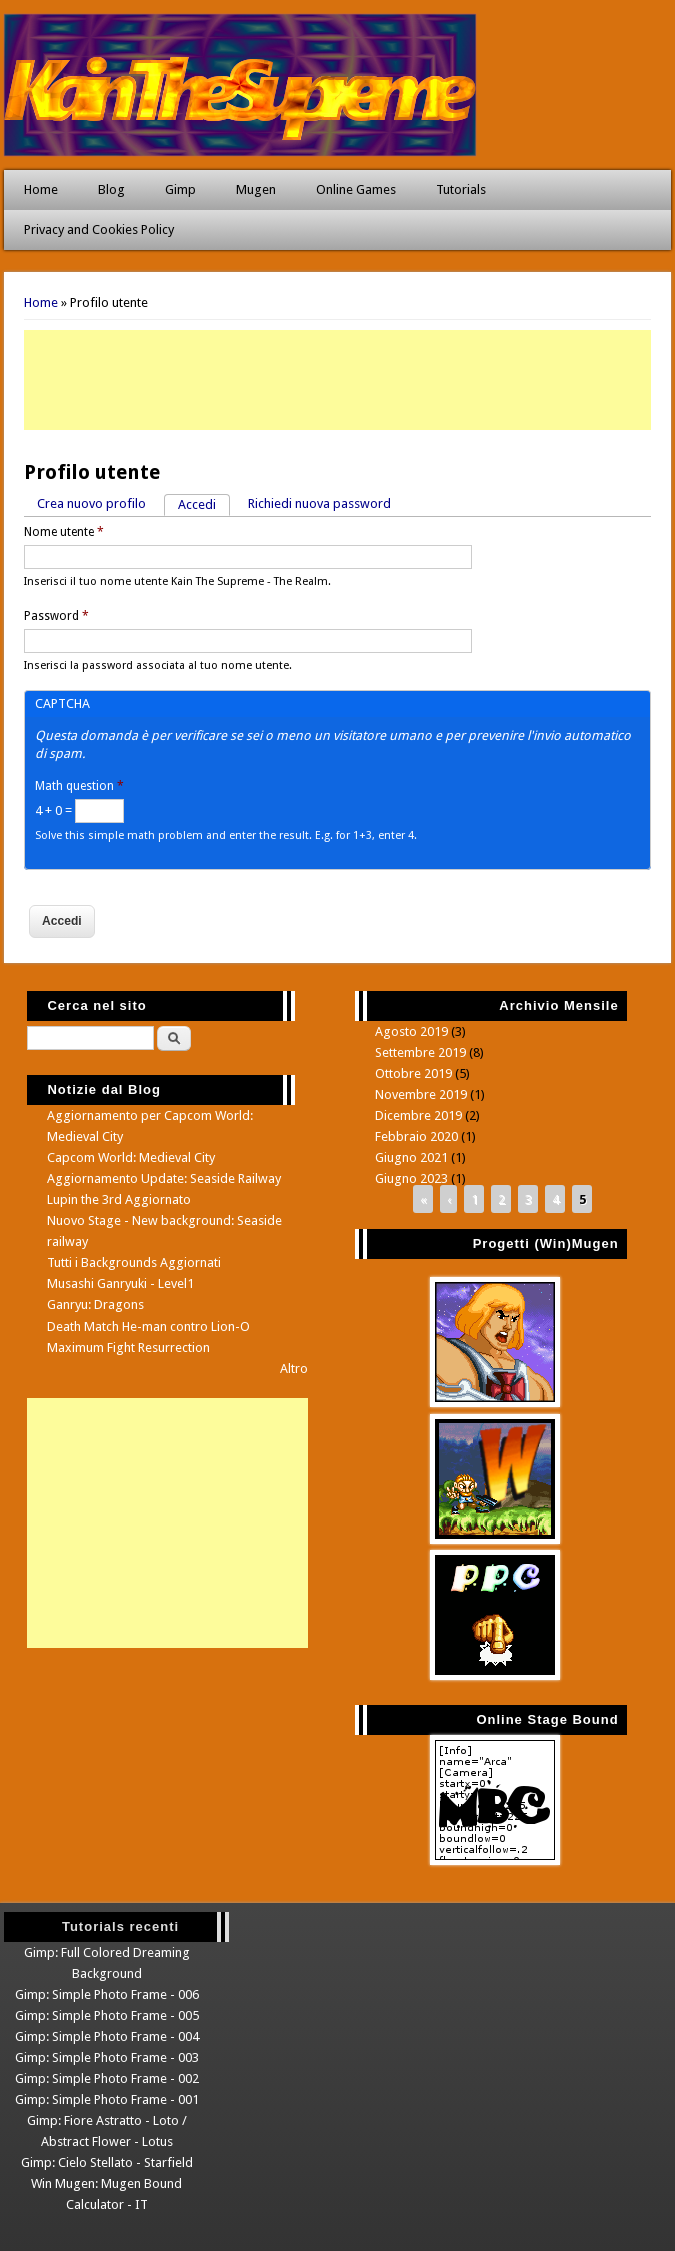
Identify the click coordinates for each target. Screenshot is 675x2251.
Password (56, 616)
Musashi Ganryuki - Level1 (120, 1283)
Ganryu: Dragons (95, 1304)
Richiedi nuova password (319, 503)
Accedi (204, 503)
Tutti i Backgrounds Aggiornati (134, 1262)
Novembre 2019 (421, 1094)
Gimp (180, 189)
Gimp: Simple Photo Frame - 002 (107, 2078)
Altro (294, 1368)
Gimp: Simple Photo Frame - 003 (107, 2057)
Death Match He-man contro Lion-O (148, 1326)
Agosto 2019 (411, 1031)
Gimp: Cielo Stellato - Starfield (107, 2162)
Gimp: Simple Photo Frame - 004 (107, 2036)
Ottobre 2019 (413, 1073)
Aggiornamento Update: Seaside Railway (164, 1178)
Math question (79, 786)
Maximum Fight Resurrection (128, 1347)
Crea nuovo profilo (91, 503)
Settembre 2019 (420, 1052)
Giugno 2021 (411, 1157)
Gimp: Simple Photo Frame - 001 (107, 2099)
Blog (111, 189)
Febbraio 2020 (416, 1136)
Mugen (256, 189)
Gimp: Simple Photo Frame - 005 (107, 2015)
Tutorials (461, 189)
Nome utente (64, 532)
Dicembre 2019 (418, 1115)
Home (41, 189)
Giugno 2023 (411, 1178)
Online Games (356, 189)
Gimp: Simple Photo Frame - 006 (107, 1994)
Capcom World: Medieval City (131, 1157)
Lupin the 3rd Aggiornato (119, 1199)
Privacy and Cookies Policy (99, 229)
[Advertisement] (337, 380)
